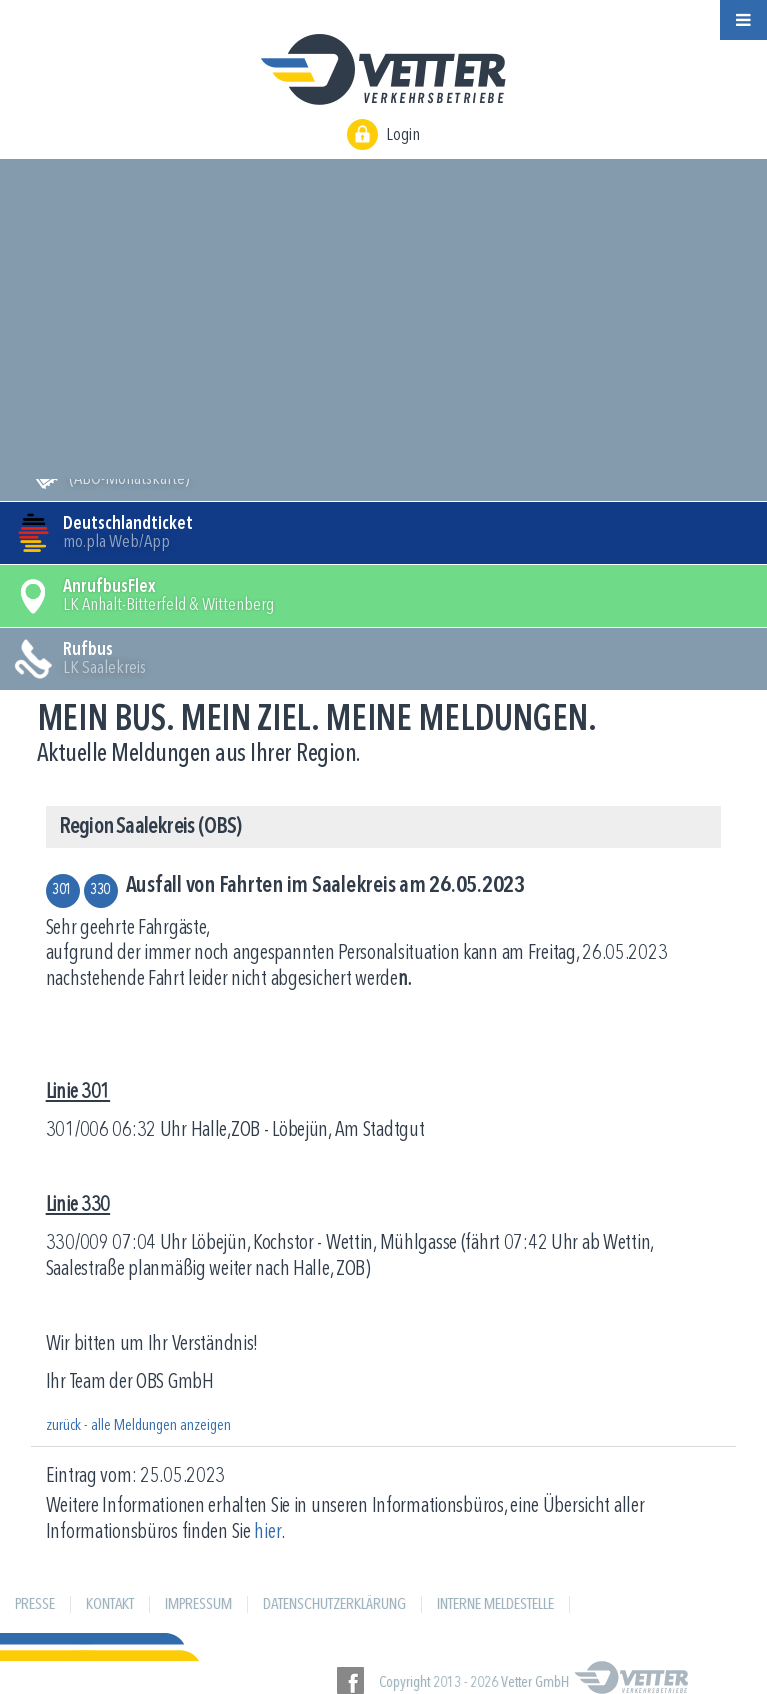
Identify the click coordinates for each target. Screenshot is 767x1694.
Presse (35, 1605)
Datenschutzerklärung (334, 1605)
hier (267, 1532)
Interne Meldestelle (495, 1605)
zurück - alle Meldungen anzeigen (138, 1426)
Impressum (198, 1605)
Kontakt (110, 1605)
